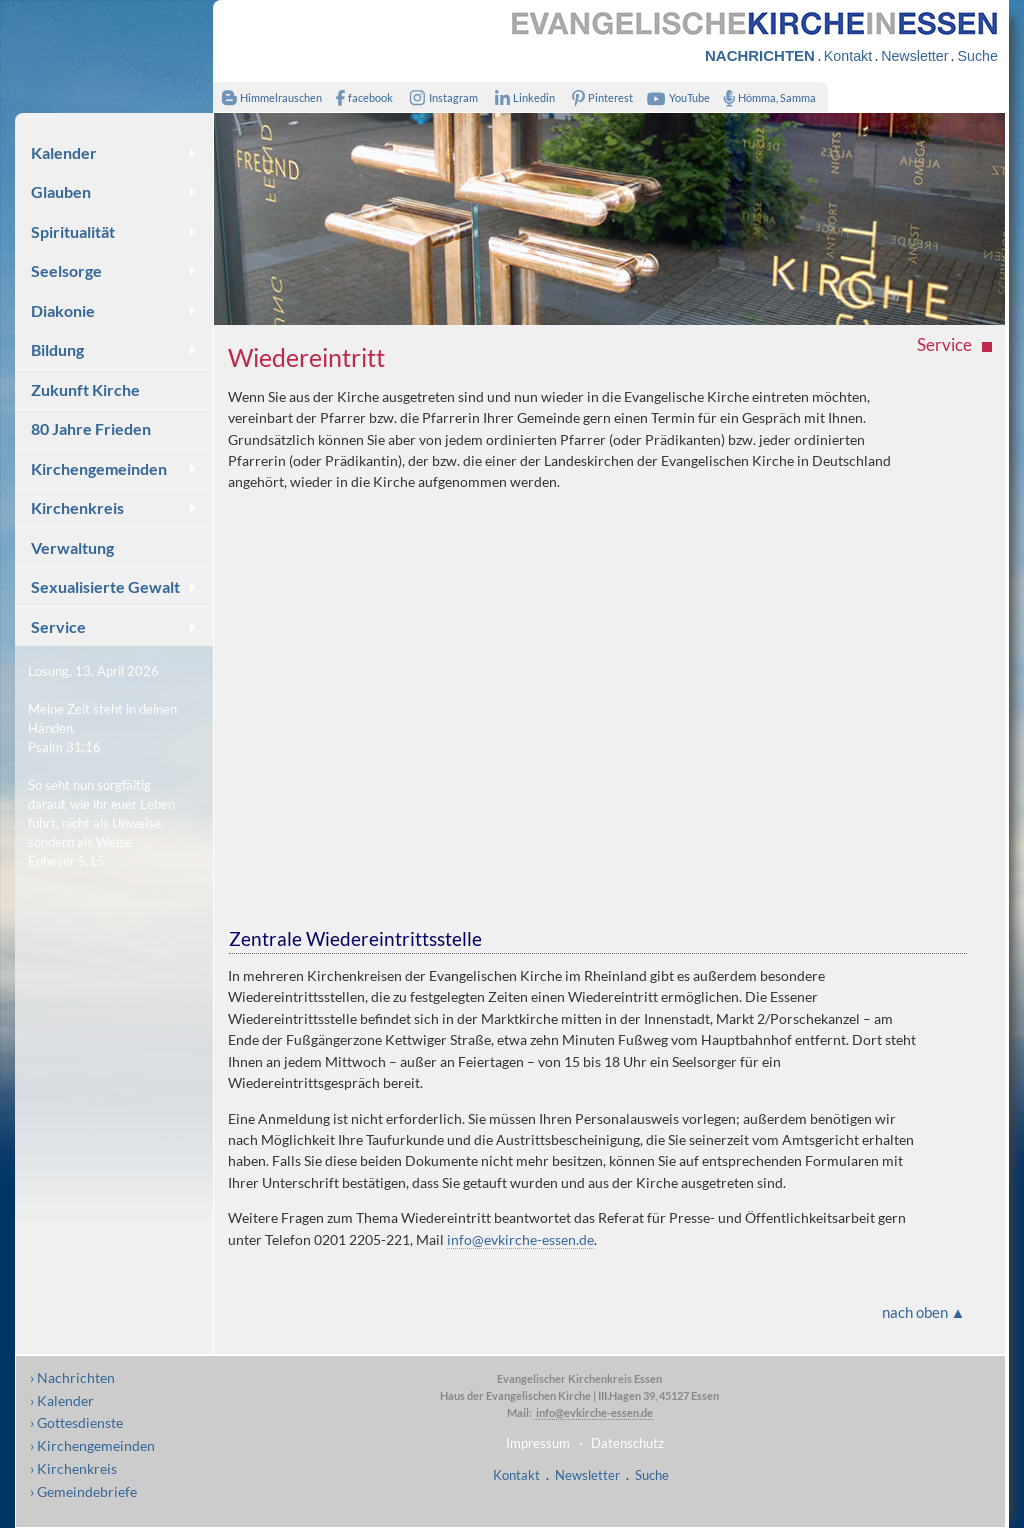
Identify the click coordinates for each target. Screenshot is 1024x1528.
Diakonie (63, 310)
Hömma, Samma (765, 97)
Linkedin (520, 97)
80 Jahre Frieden (91, 428)
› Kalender (62, 1400)
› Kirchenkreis (73, 1468)
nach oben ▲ (924, 1312)
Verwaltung (72, 547)
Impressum (538, 1443)
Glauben (61, 191)
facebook (360, 97)
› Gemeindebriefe (83, 1491)
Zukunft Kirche (85, 389)
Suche (977, 56)
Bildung (57, 349)
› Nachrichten (72, 1377)
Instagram (440, 97)
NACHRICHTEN (760, 55)
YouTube (676, 97)
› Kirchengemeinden (92, 1445)
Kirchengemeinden (99, 468)
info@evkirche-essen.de (520, 1239)
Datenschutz (627, 1443)
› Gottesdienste (76, 1422)
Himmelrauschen (267, 97)
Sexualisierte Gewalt (105, 586)
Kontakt (848, 56)
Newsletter (914, 56)
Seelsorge (66, 270)
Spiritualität (73, 231)
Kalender (64, 152)
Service (58, 626)
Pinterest (599, 97)
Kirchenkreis (77, 507)
